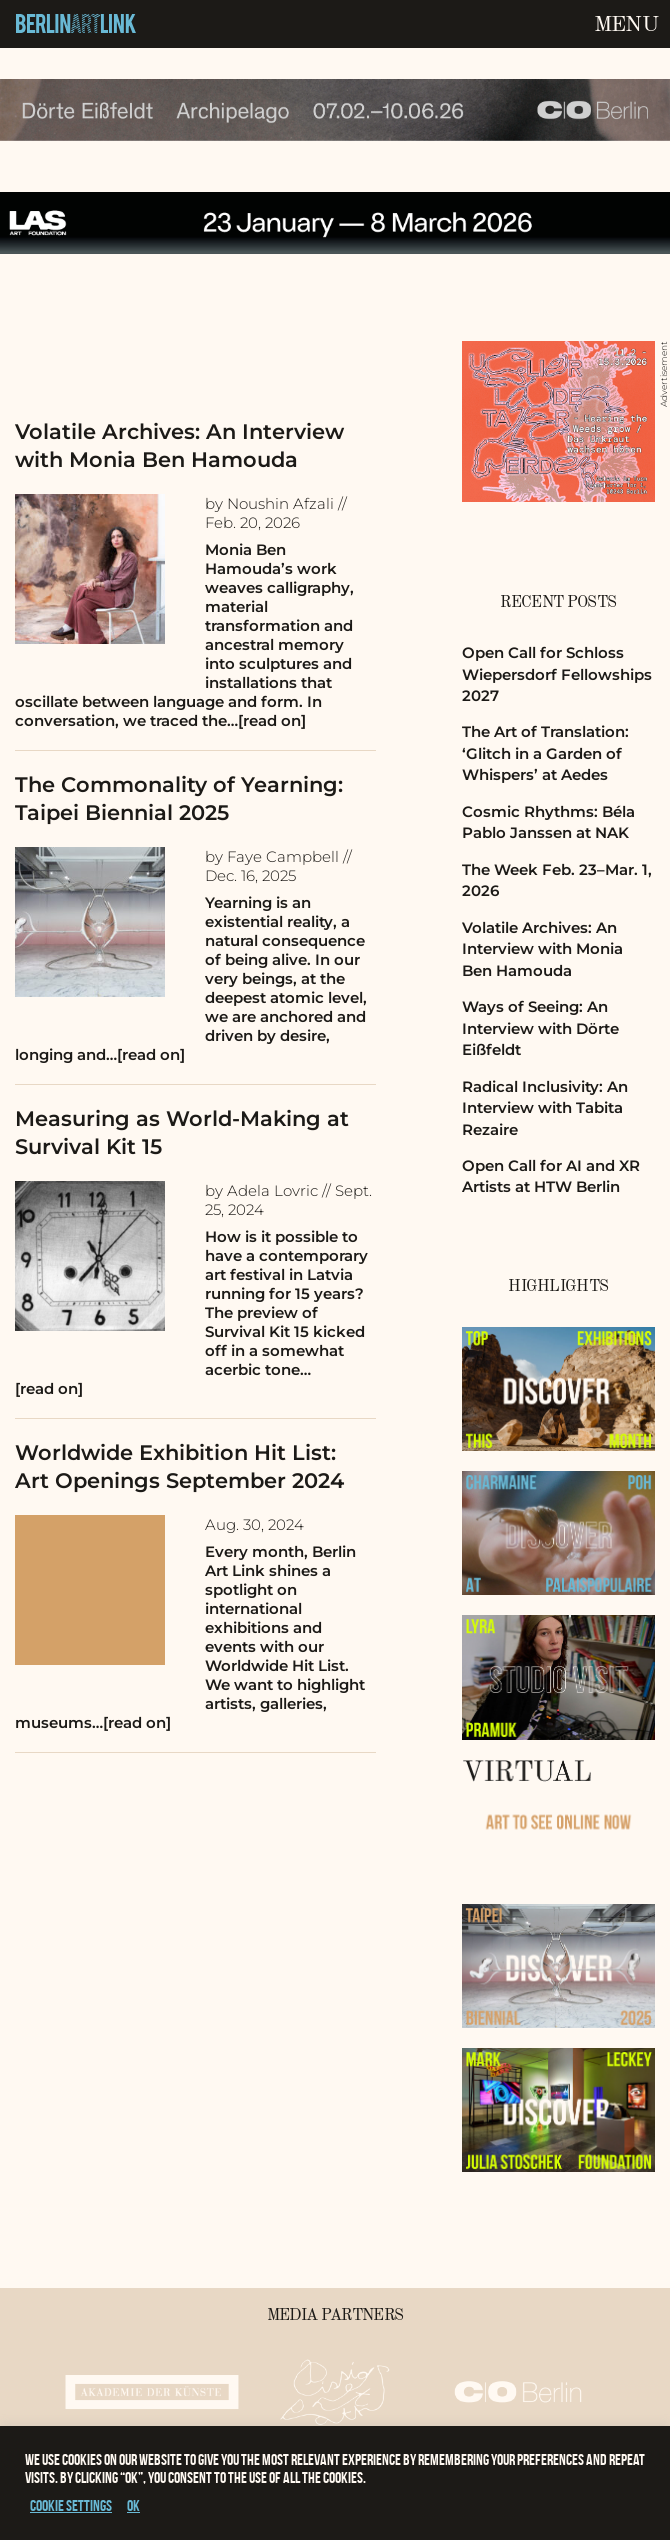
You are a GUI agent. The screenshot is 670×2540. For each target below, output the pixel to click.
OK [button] (133, 2505)
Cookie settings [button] (71, 2505)
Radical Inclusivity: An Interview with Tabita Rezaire (545, 1108)
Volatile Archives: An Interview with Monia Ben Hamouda (542, 949)
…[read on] (266, 720)
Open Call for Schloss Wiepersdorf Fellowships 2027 (557, 674)
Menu (626, 25)
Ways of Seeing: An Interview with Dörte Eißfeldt (540, 1028)
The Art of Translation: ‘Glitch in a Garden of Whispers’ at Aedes (545, 753)
